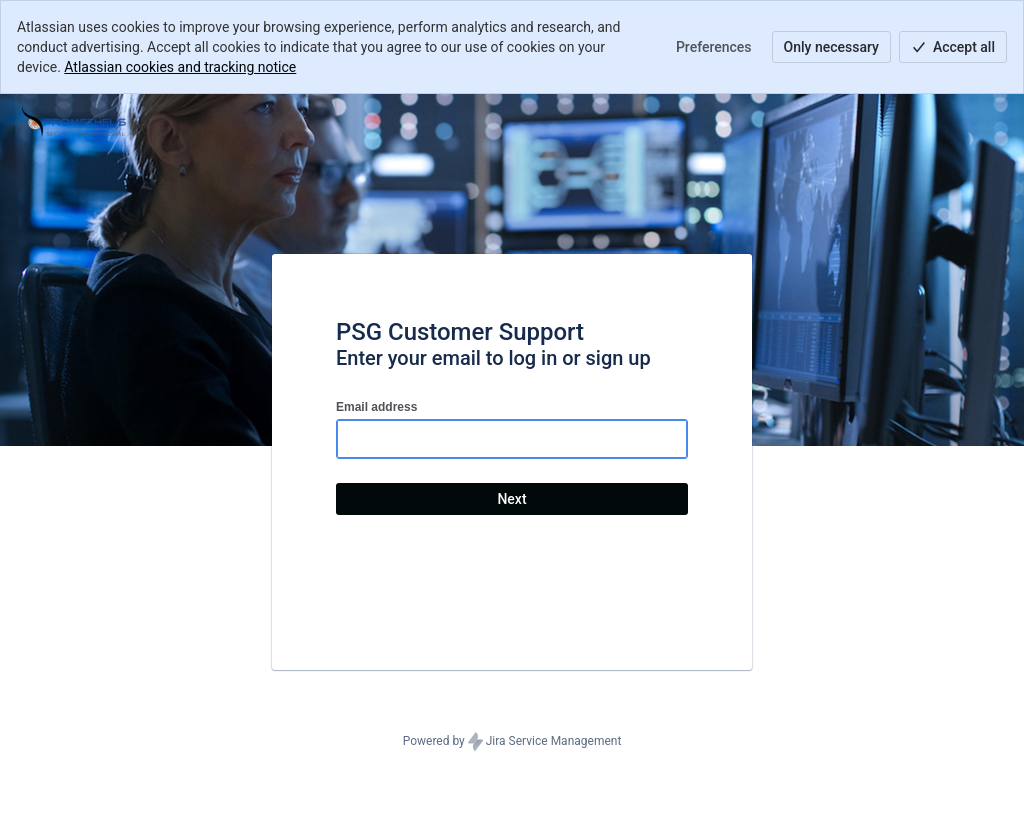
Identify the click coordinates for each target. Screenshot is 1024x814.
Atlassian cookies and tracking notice (180, 67)
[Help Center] (74, 122)
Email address (376, 407)
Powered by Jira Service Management (512, 742)
